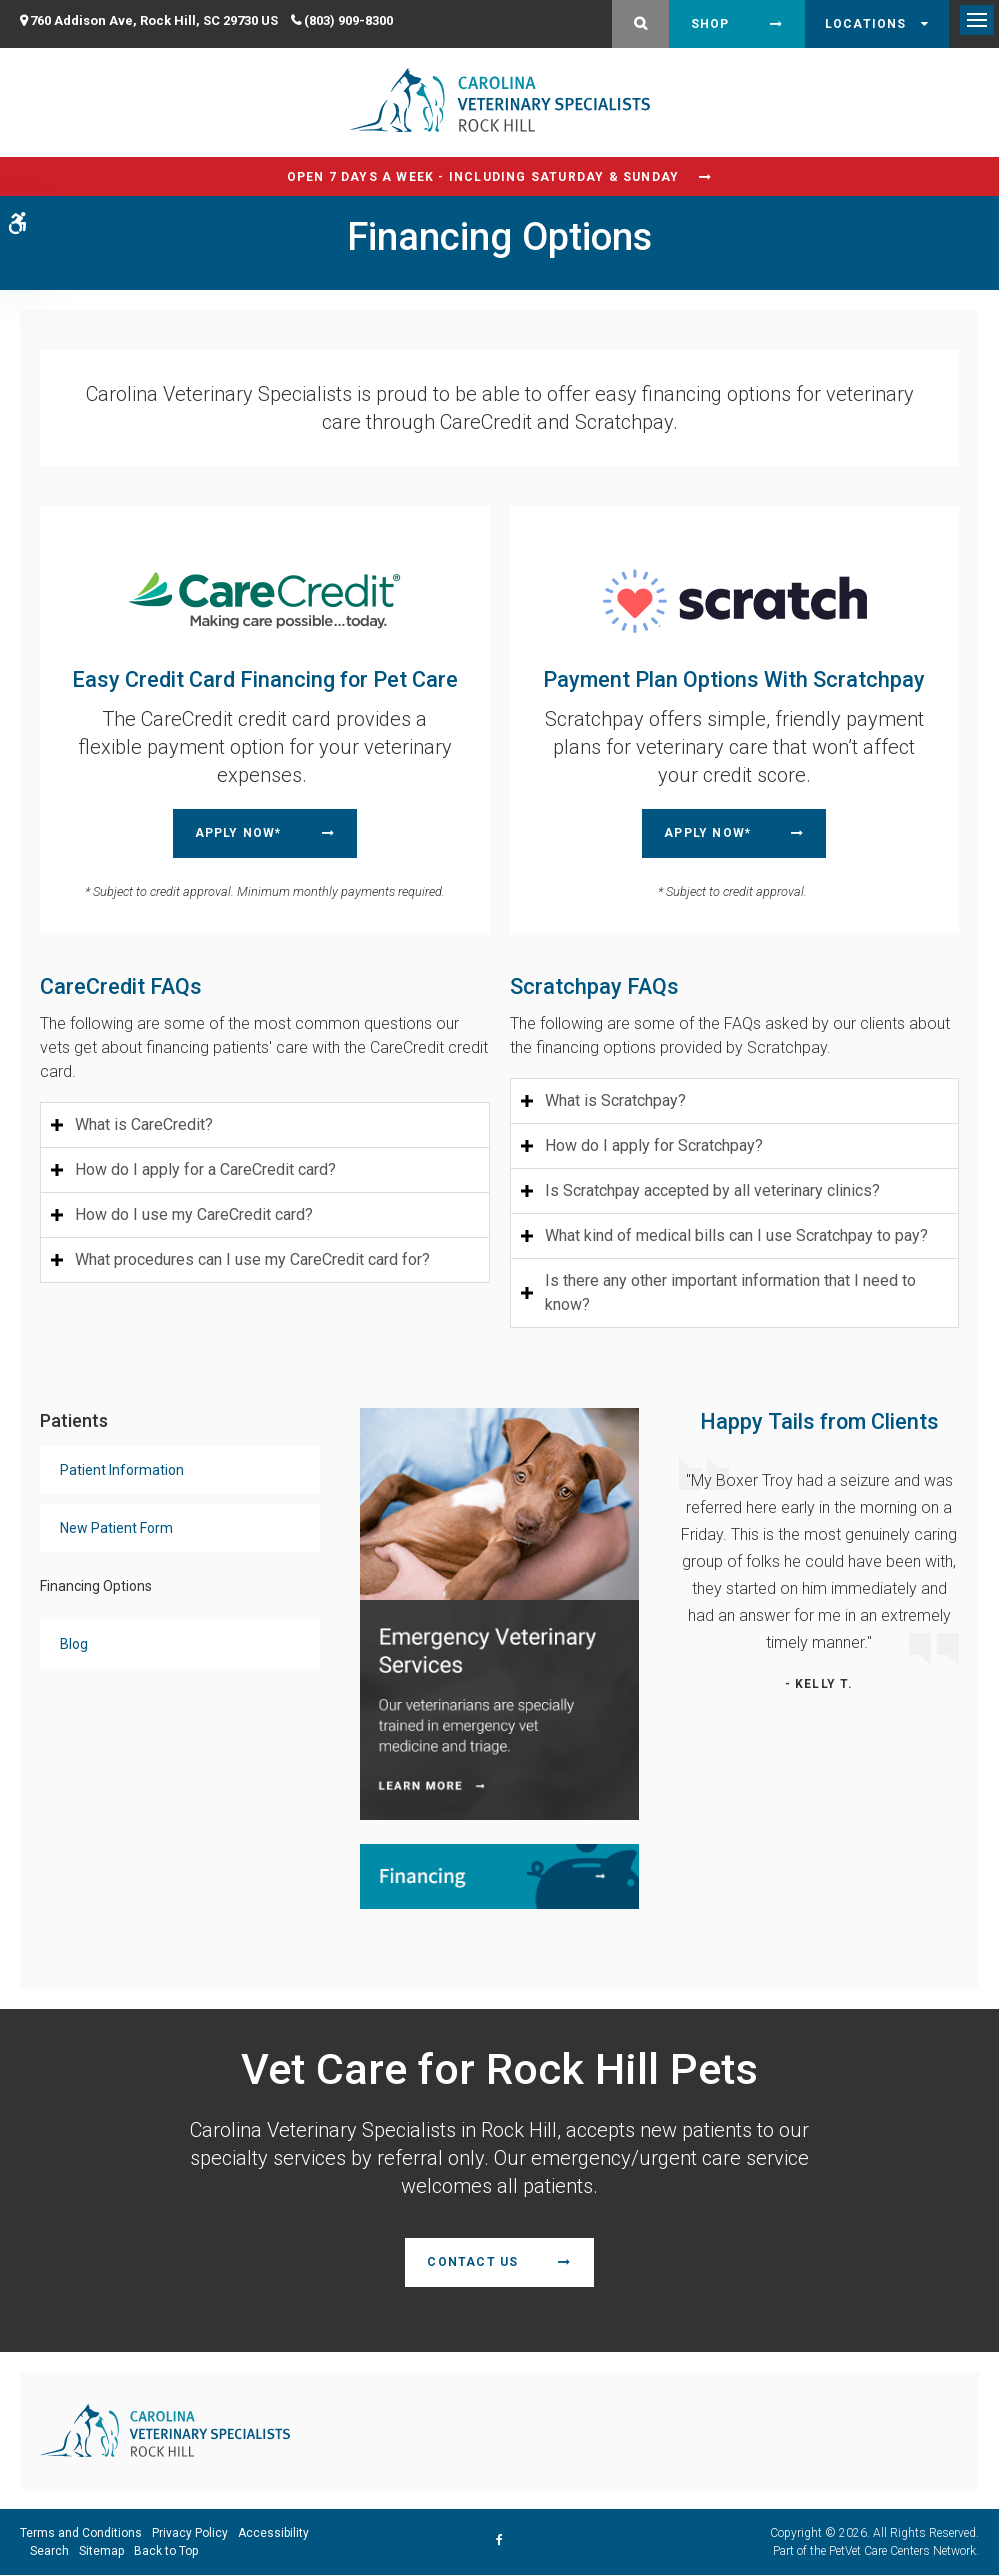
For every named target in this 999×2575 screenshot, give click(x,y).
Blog (74, 1644)
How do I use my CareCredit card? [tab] (194, 1214)
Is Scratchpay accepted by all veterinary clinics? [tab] (712, 1190)
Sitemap (101, 2551)
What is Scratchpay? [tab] (615, 1100)
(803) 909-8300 (348, 20)
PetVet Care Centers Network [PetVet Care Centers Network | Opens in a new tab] (902, 2551)
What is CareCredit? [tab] (144, 1124)
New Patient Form (116, 1528)
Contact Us (472, 2262)
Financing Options (96, 1586)
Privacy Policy (190, 2533)
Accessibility (273, 2533)
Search (49, 2551)
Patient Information (122, 1470)
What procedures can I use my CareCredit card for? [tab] (252, 1259)
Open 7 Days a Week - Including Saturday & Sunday (483, 177)
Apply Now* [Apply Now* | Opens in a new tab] (238, 833)
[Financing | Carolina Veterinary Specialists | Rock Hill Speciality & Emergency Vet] (500, 1874)
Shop (710, 24)
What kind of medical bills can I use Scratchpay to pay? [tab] (736, 1235)
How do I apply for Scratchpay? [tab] (654, 1145)
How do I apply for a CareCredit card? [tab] (205, 1169)
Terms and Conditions (81, 2533)
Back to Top (166, 2551)
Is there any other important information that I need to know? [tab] (730, 1292)
